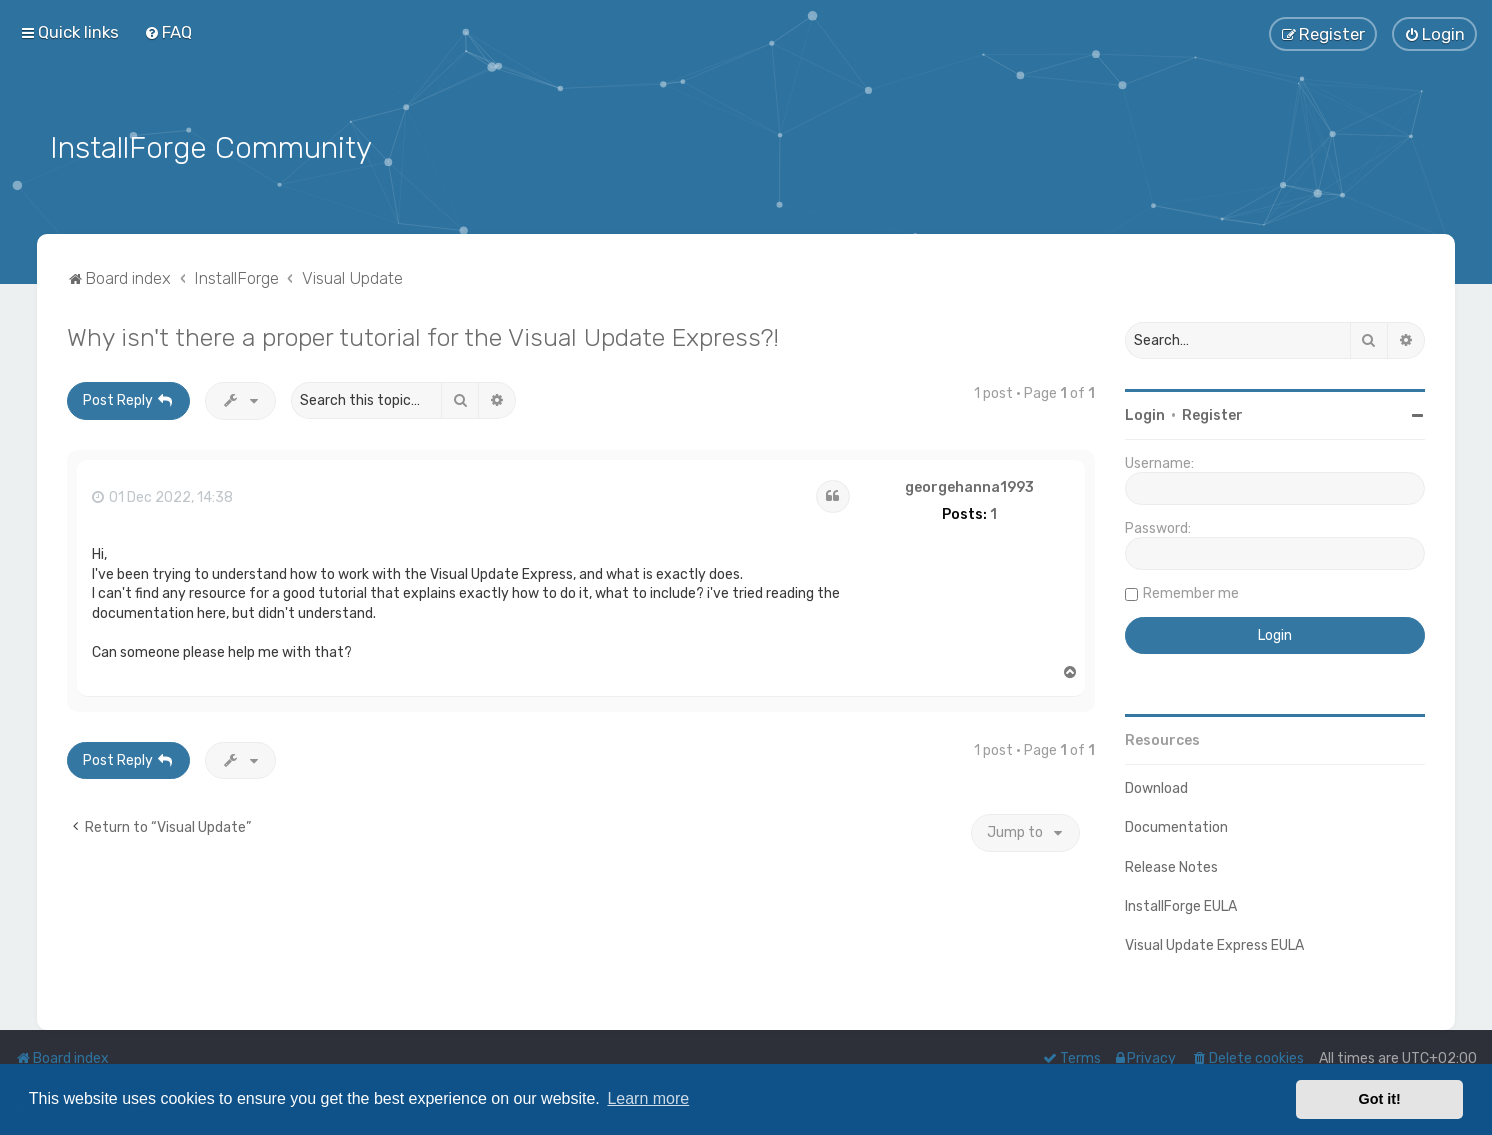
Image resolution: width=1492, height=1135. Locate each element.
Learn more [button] (648, 1098)
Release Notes (1171, 865)
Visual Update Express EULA (1214, 943)
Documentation (1176, 826)
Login (1145, 413)
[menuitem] (168, 32)
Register (1212, 413)
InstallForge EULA (1181, 904)
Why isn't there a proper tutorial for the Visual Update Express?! (423, 335)
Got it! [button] (1380, 1099)
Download (1156, 786)
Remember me (1191, 591)
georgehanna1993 (969, 486)
